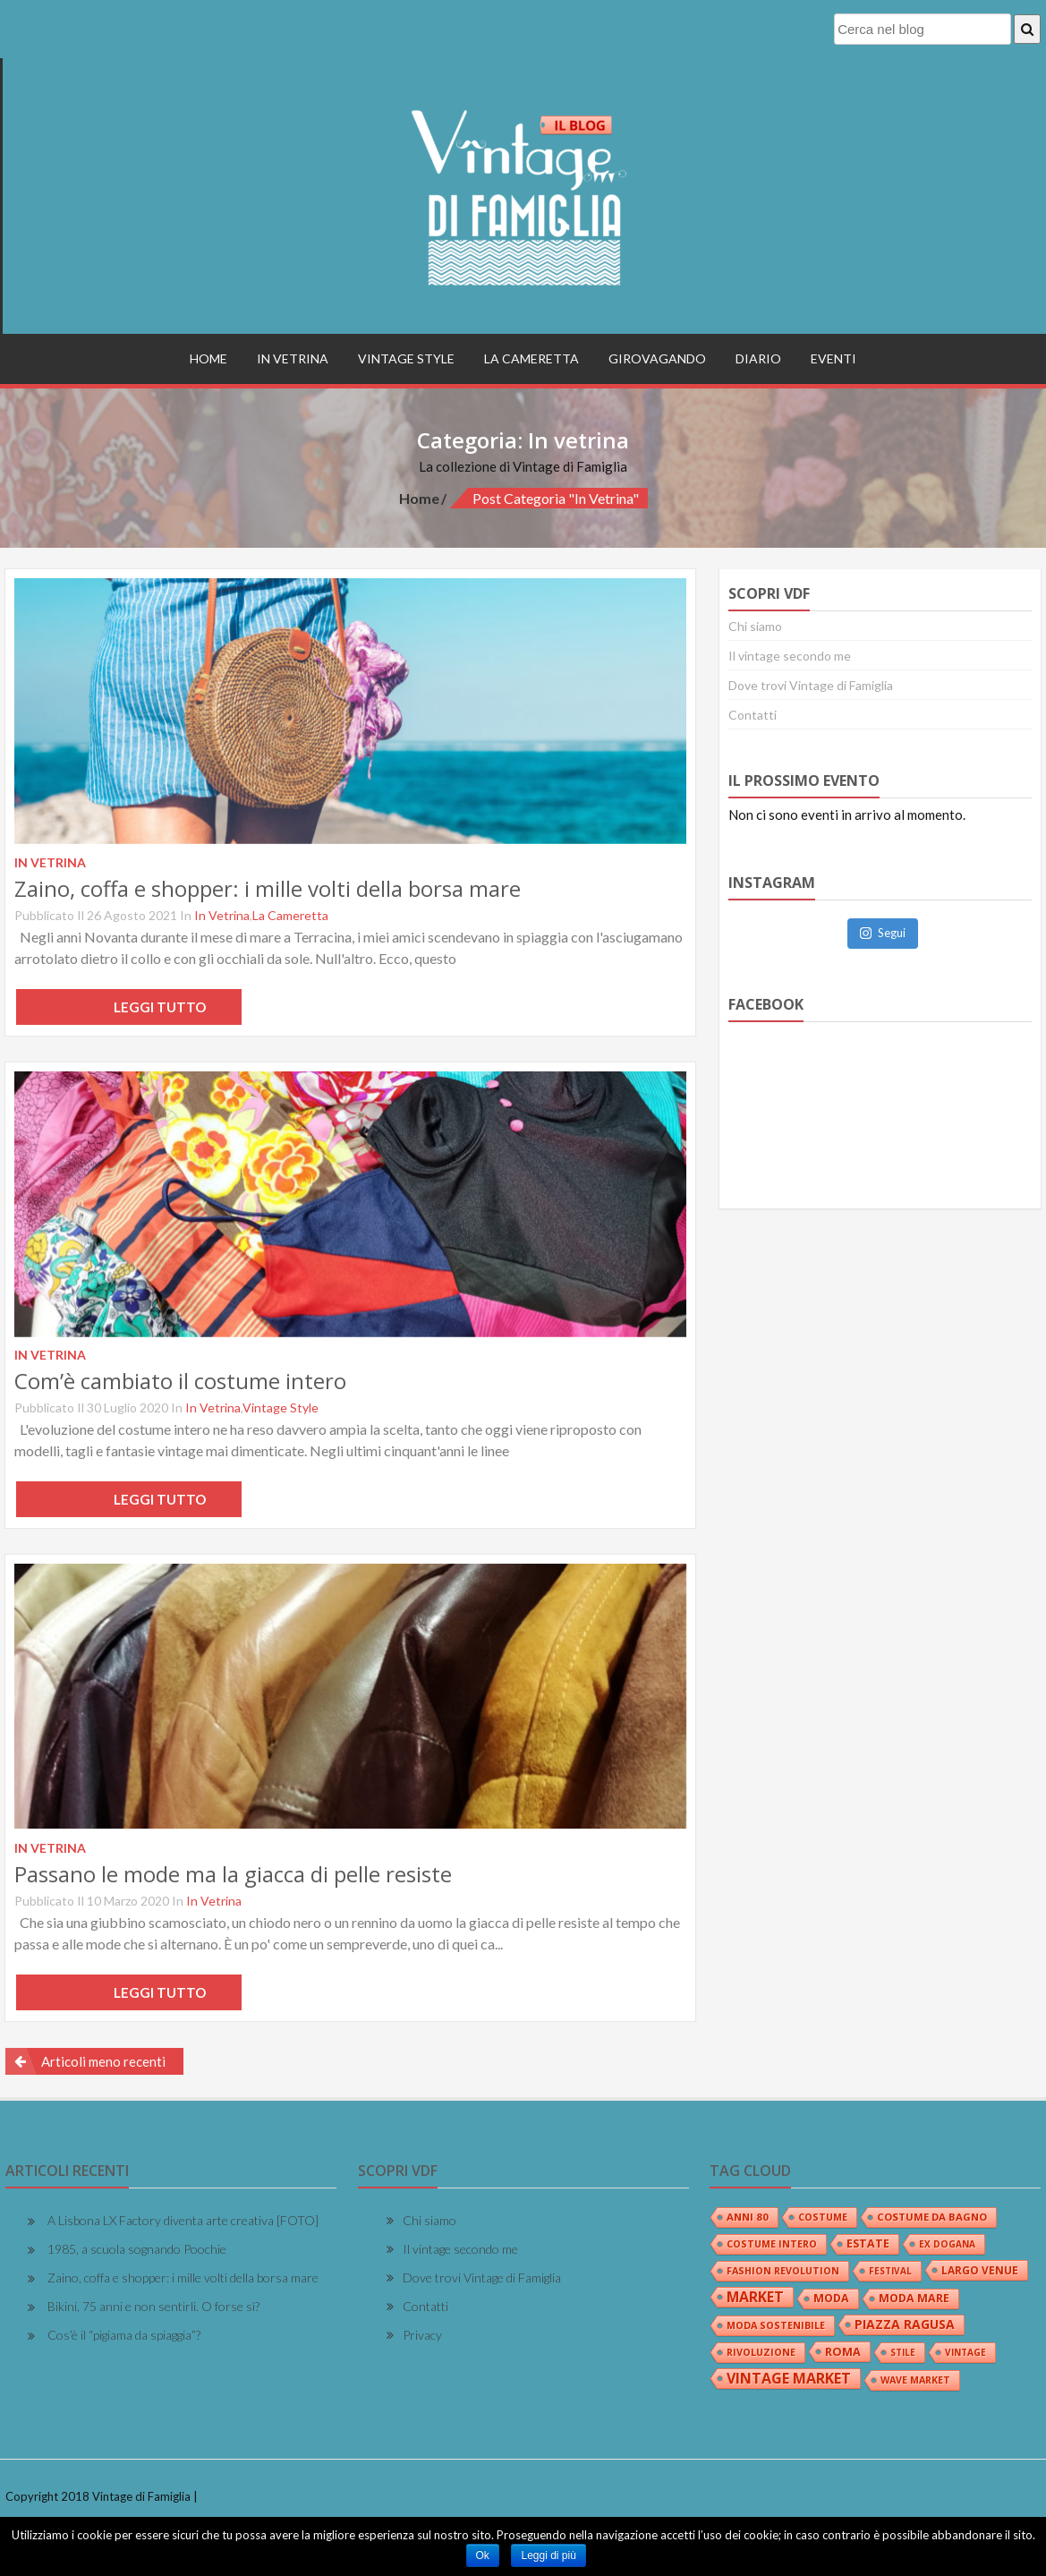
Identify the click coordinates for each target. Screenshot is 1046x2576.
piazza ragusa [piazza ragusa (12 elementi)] (905, 2324)
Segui (883, 932)
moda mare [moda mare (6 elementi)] (914, 2298)
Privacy (422, 2334)
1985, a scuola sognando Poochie (136, 2248)
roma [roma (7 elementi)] (843, 2351)
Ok (482, 2555)
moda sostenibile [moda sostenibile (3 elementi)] (776, 2325)
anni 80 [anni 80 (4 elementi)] (748, 2216)
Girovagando (657, 358)
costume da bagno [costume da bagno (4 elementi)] (932, 2216)
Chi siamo (755, 626)
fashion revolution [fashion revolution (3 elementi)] (783, 2271)
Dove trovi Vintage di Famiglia (810, 685)
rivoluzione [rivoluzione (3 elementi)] (761, 2352)
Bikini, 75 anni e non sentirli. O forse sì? (153, 2306)
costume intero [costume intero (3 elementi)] (772, 2244)
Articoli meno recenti (103, 2061)
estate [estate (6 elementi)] (867, 2243)
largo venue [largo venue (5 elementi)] (979, 2270)
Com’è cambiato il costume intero (180, 1380)
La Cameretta (531, 358)
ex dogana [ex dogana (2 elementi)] (947, 2244)
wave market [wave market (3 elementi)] (915, 2380)
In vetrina (292, 358)
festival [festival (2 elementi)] (890, 2271)
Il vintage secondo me (789, 655)
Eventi (833, 358)
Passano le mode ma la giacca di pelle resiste (233, 1874)
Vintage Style (406, 358)
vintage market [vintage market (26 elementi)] (789, 2378)
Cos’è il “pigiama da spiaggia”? (123, 2334)
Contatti (752, 714)
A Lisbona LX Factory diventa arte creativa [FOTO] (183, 2220)
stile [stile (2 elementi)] (902, 2352)
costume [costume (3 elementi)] (822, 2217)
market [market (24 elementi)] (755, 2297)
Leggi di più (548, 2555)
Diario (758, 358)
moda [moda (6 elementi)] (831, 2298)
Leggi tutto (129, 1007)
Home (208, 358)
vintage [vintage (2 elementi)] (965, 2352)
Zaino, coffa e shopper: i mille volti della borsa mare (267, 888)
